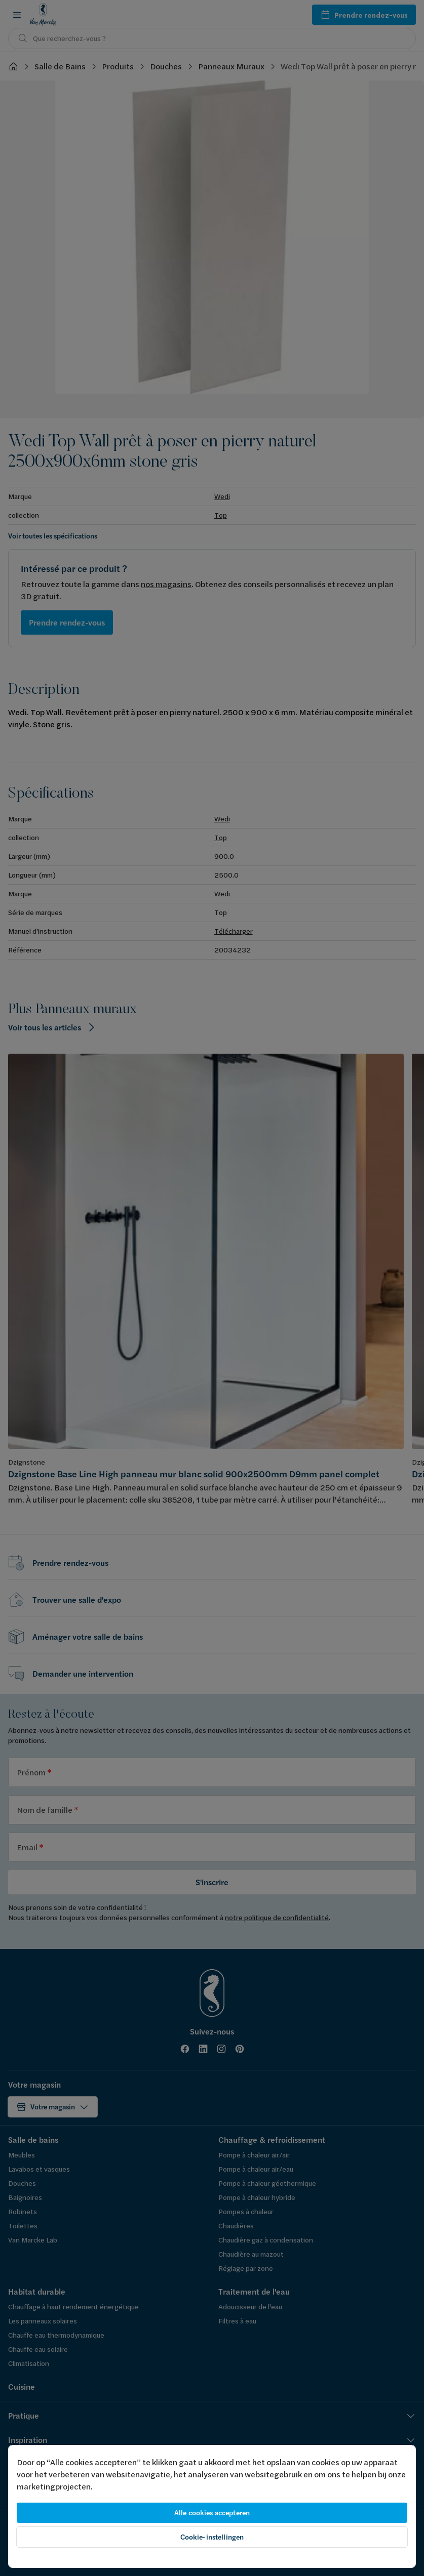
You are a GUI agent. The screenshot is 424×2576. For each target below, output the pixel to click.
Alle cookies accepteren (212, 2513)
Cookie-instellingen (212, 2537)
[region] (212, 2506)
